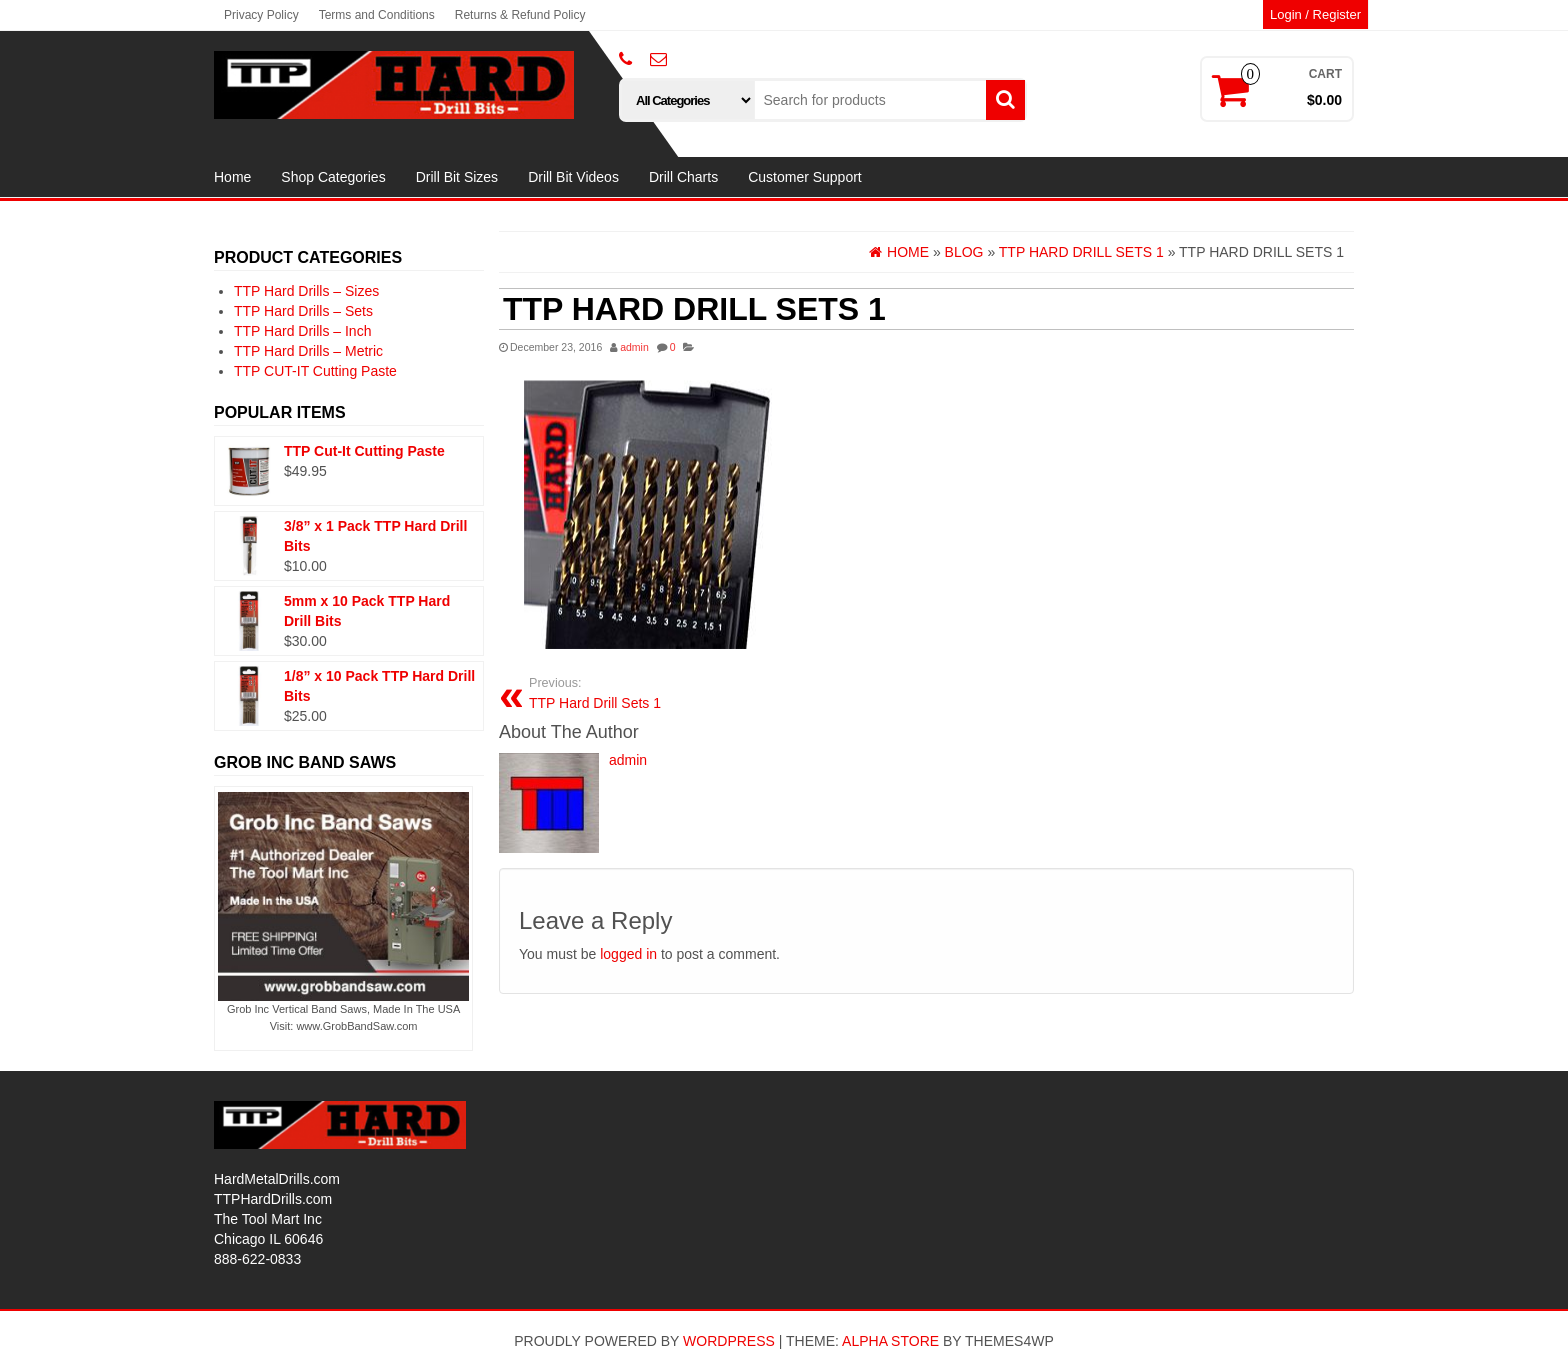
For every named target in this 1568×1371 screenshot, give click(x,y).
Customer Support (805, 177)
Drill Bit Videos (573, 177)
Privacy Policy (261, 15)
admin (634, 347)
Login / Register (1315, 14)
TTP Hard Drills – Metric (308, 351)
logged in (628, 954)
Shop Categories (333, 177)
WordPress (729, 1341)
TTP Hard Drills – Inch (302, 331)
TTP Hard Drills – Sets (303, 311)
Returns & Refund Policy (520, 15)
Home (232, 177)
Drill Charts (683, 177)
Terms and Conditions (377, 15)
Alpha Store (890, 1341)
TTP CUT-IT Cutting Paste (315, 371)
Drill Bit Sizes (457, 177)
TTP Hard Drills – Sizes (306, 291)
